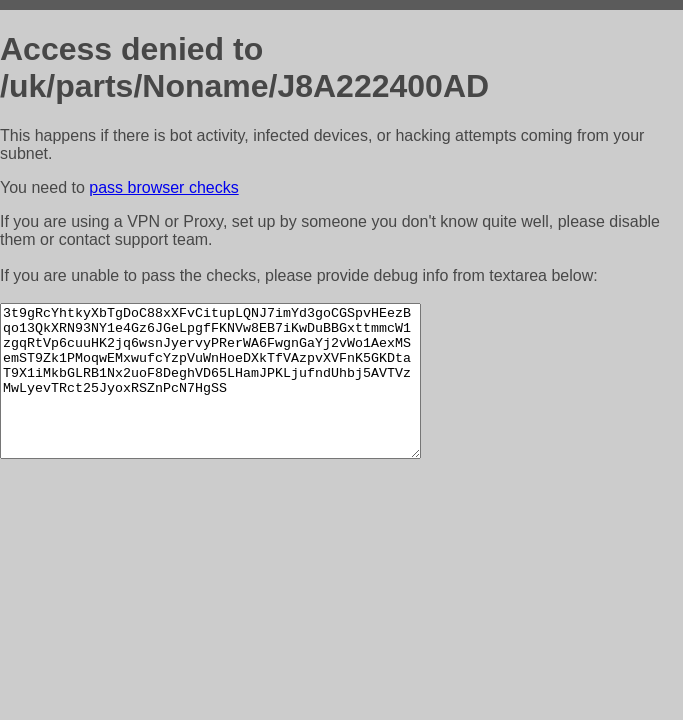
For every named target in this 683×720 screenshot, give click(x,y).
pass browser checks (163, 187)
